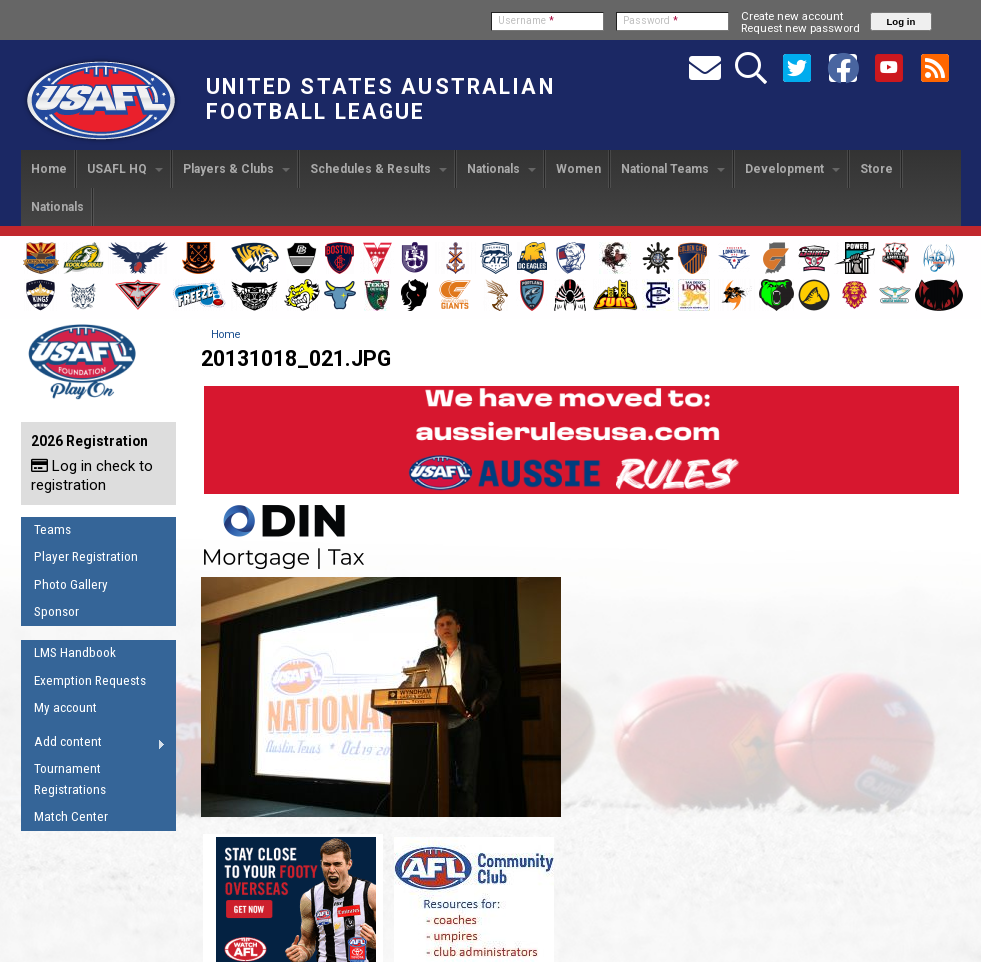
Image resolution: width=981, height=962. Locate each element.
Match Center (71, 816)
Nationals (501, 169)
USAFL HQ (125, 169)
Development (792, 169)
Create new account (792, 16)
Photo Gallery (71, 584)
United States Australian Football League (380, 99)
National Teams (673, 169)
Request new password (800, 28)
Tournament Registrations (70, 779)
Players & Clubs (236, 169)
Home (49, 169)
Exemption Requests (90, 680)
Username (526, 20)
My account (65, 707)
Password (650, 20)
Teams (52, 529)
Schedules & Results (378, 169)
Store (876, 169)
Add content (93, 745)
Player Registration (86, 556)
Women (578, 169)
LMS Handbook (75, 652)
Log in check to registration (92, 475)
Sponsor (56, 611)
